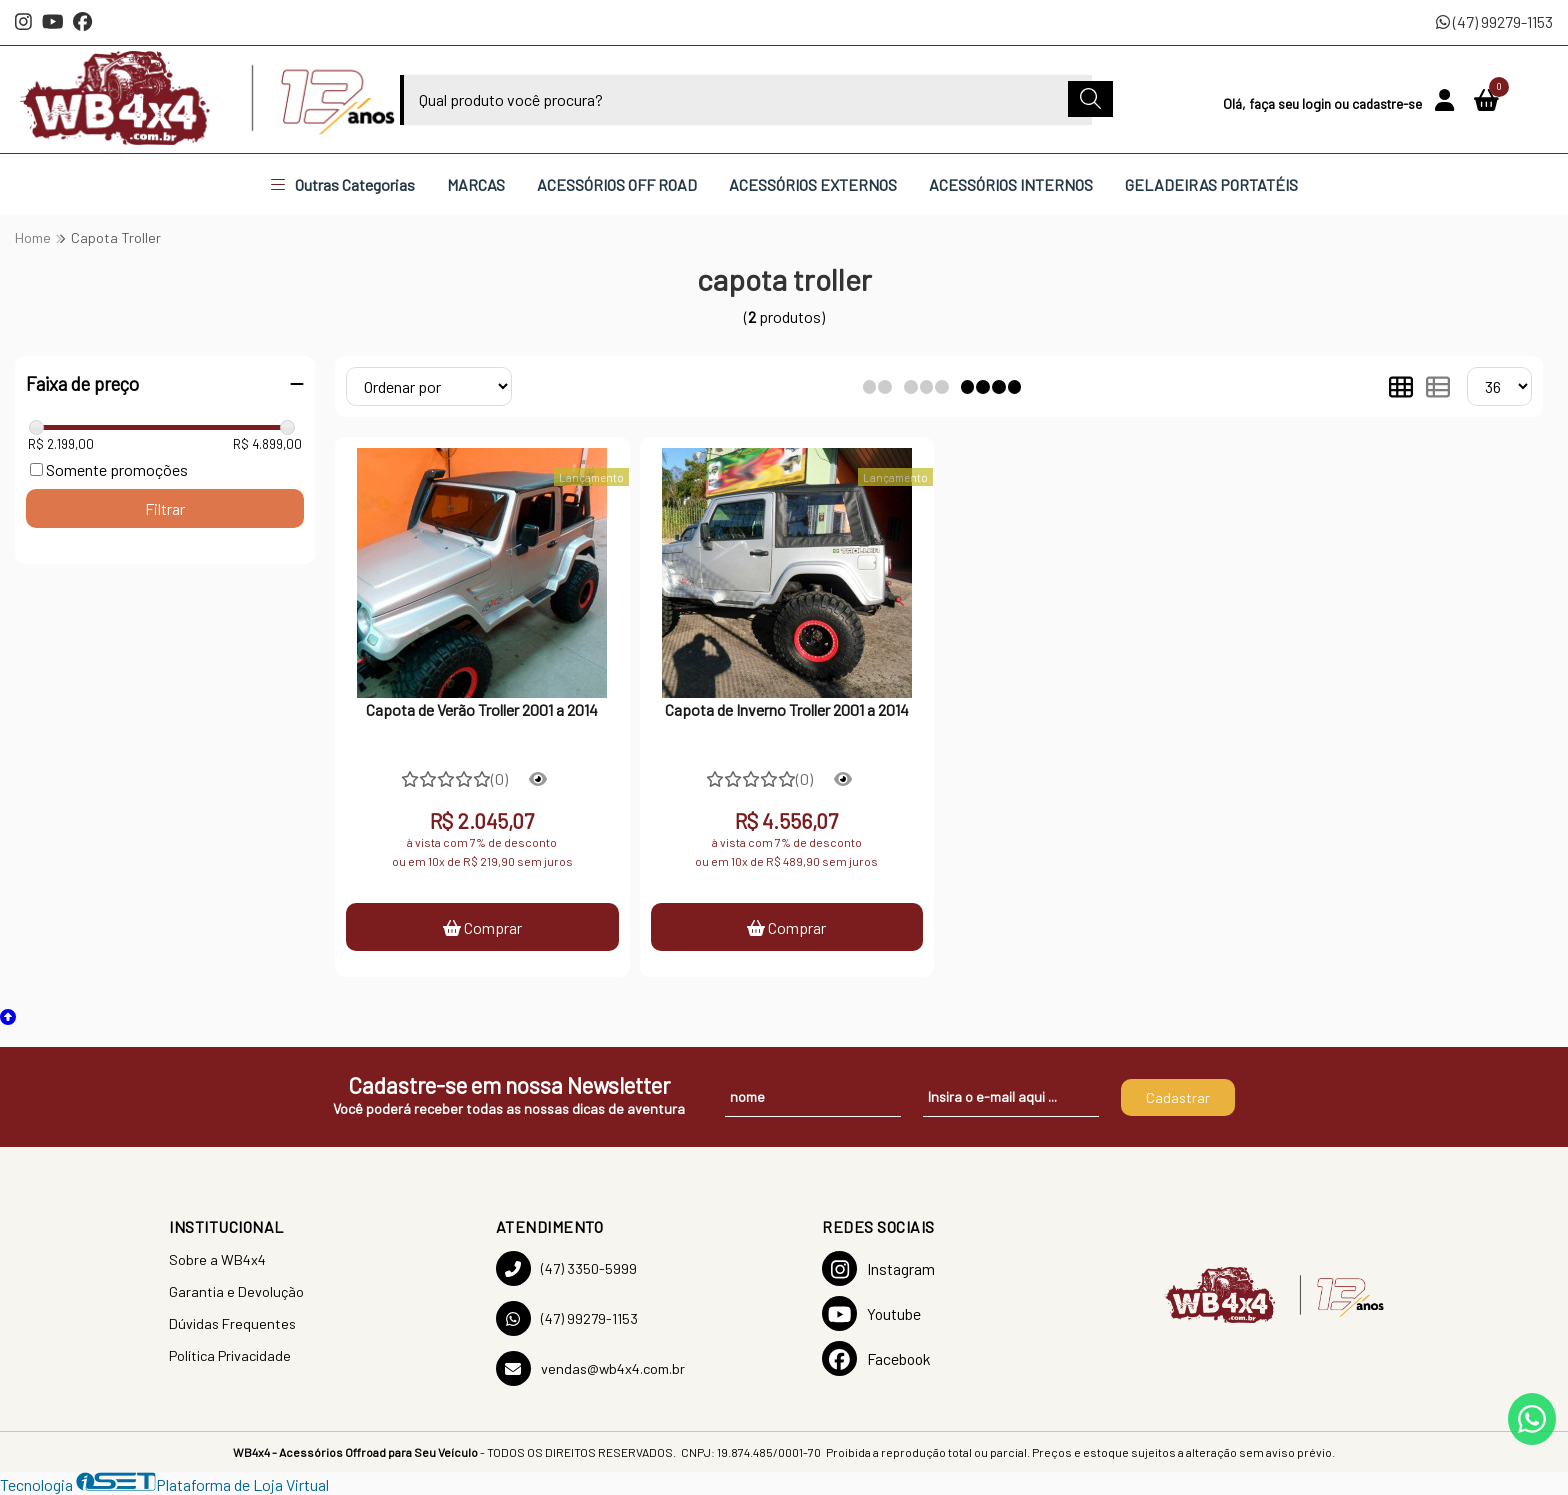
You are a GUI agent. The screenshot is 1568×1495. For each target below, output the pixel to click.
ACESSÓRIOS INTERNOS (1011, 184)
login (1318, 103)
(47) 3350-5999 (566, 1268)
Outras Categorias (343, 184)
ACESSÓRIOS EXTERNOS (813, 184)
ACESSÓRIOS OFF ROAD (617, 184)
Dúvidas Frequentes (232, 1323)
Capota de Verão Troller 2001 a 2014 (482, 709)
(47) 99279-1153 (1494, 21)
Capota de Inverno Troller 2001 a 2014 (787, 709)
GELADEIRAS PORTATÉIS (1211, 184)
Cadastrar (1178, 1097)
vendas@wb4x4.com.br (590, 1368)
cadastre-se (1388, 103)
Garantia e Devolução (236, 1291)
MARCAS (476, 184)
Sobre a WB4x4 (217, 1259)
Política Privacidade (230, 1355)
